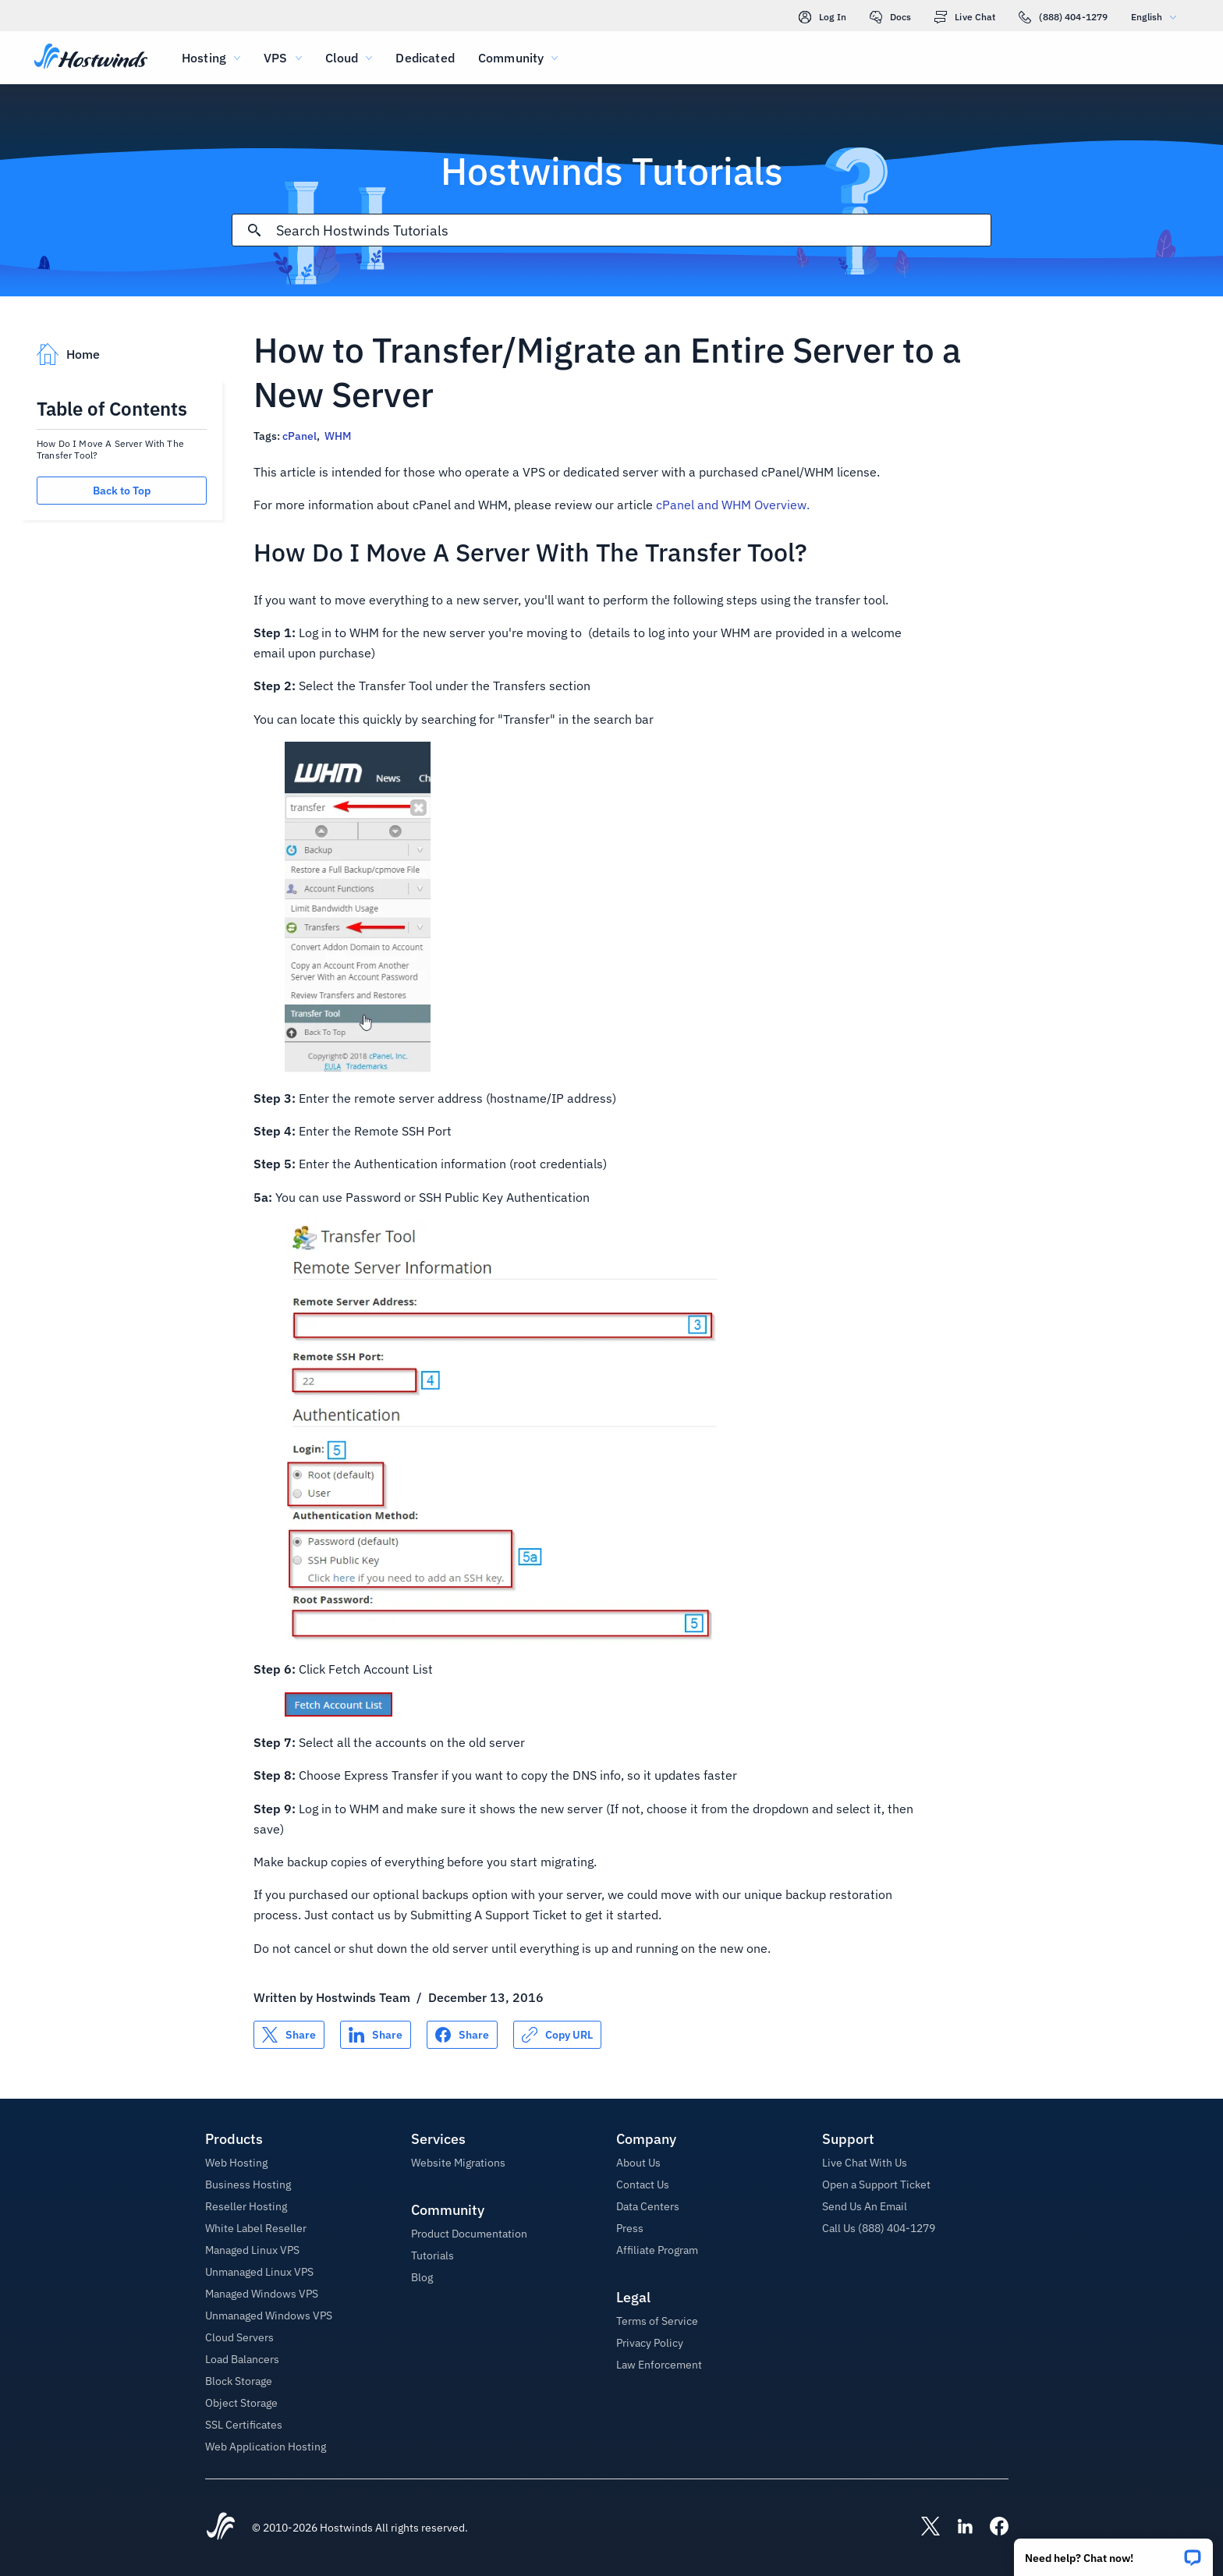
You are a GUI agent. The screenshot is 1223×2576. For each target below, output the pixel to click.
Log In (822, 17)
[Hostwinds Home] (220, 2527)
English (1157, 17)
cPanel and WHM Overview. (733, 504)
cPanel (299, 436)
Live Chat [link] (964, 17)
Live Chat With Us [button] (864, 2163)
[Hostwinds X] (923, 2528)
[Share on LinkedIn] (375, 2035)
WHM (337, 436)
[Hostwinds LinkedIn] (957, 2528)
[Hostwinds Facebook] (991, 2528)
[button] (1113, 2552)
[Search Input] (633, 230)
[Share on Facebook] (462, 2035)
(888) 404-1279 (1063, 17)
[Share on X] (288, 2035)
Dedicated (424, 58)
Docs (890, 17)
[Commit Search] (254, 230)
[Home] (91, 58)
